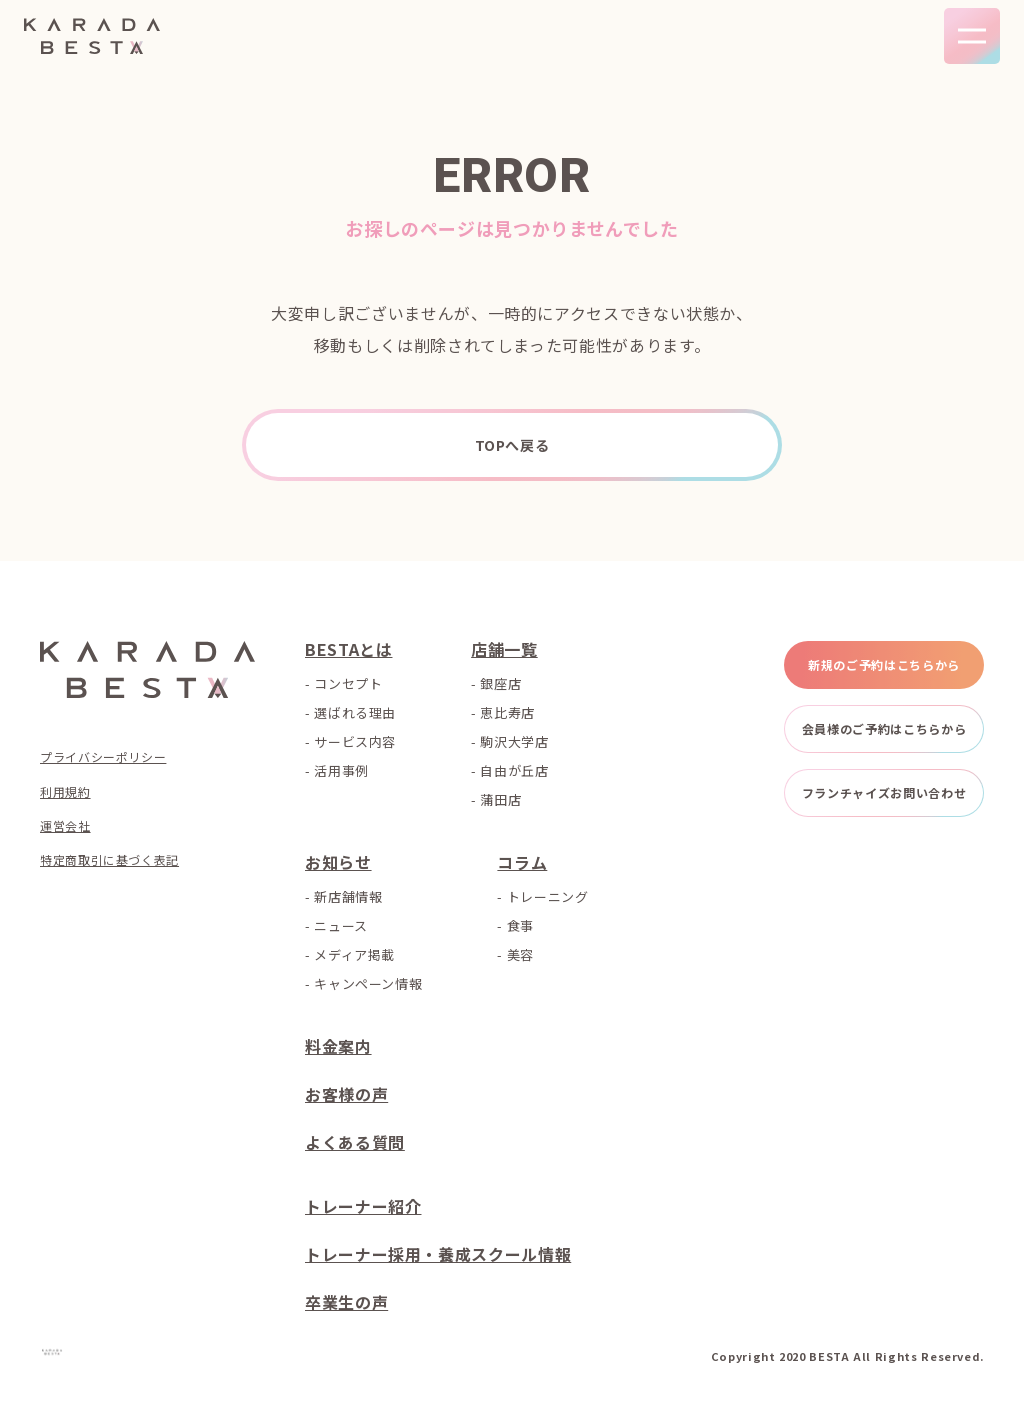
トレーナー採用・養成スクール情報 (438, 1254)
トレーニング (548, 896)
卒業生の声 (346, 1302)
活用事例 (341, 770)
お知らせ (338, 862)
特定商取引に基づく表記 (109, 860)
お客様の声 (346, 1094)
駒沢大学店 (514, 741)
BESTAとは (348, 649)
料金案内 (338, 1046)
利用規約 (65, 792)
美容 (520, 954)
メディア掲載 (354, 954)
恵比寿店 (507, 712)
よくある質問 (355, 1142)
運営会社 (65, 826)
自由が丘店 (514, 770)
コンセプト (348, 683)
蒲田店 (500, 799)
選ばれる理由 (355, 712)
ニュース (341, 925)
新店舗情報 (348, 896)
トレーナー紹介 (363, 1206)
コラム (522, 862)
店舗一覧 (504, 649)
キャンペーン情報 (368, 983)
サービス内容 (355, 741)
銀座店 (500, 683)
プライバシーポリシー (103, 757)
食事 (520, 925)
